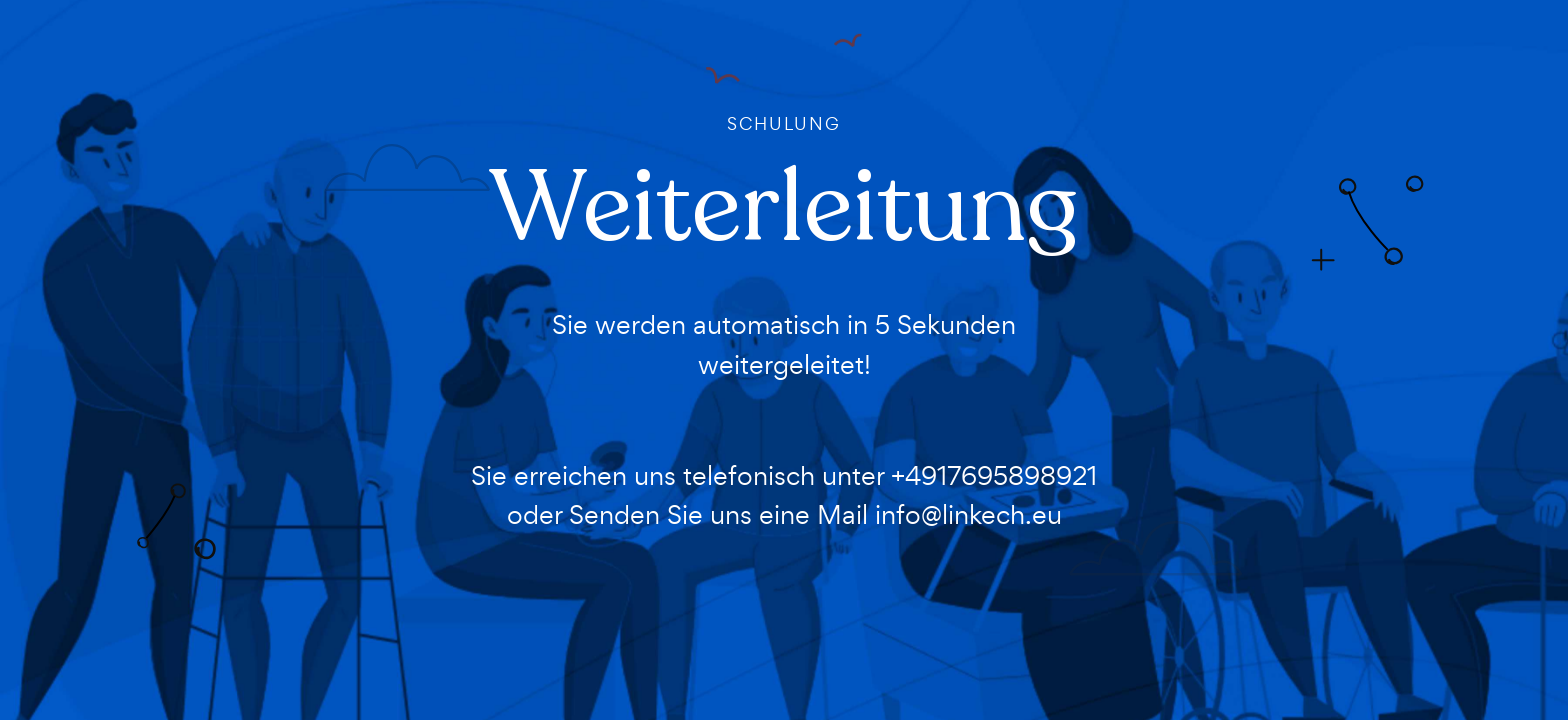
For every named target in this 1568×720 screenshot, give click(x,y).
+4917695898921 (994, 475)
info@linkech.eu (968, 514)
